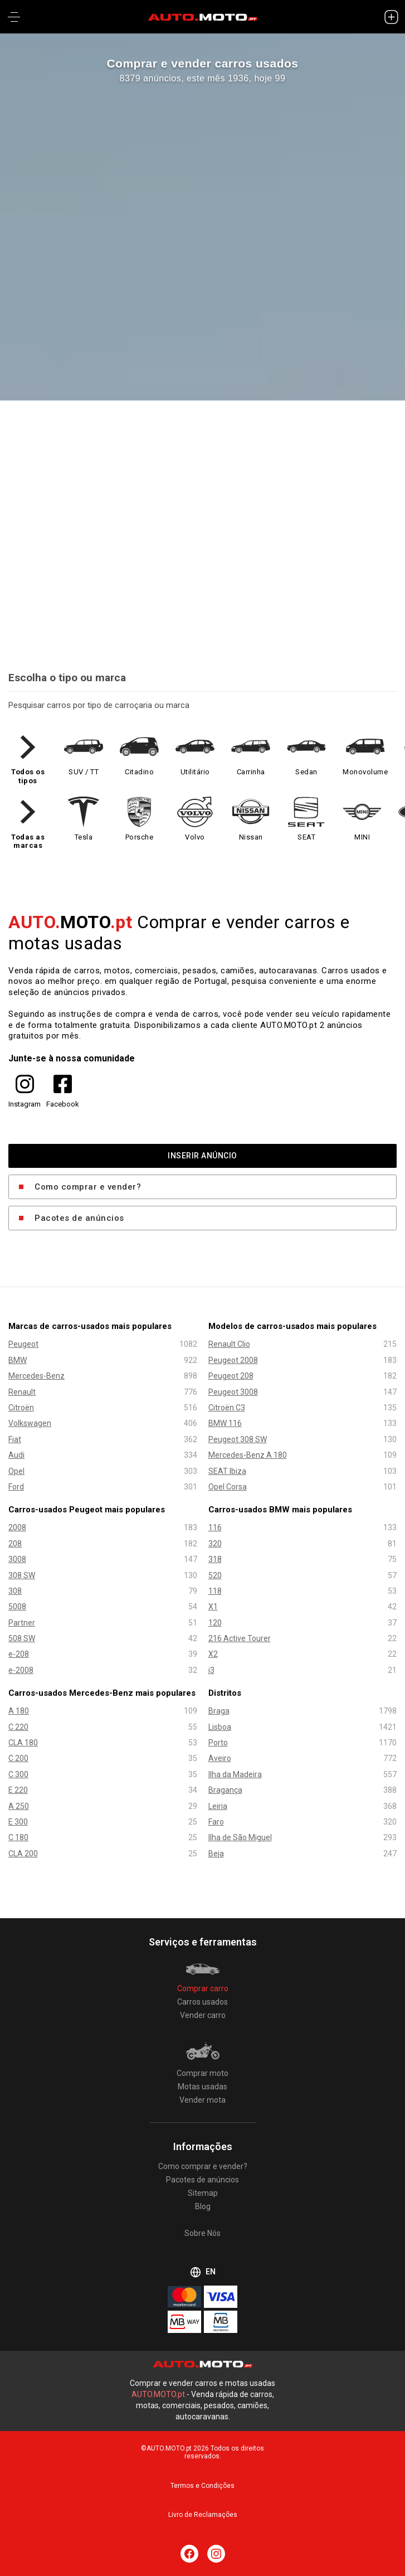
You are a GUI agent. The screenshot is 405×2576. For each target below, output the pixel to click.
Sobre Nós (202, 2233)
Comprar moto (202, 2073)
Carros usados (202, 2001)
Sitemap (203, 2193)
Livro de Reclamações (202, 2515)
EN (203, 2272)
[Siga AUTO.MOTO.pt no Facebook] (189, 2554)
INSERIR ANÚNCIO (202, 1155)
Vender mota (202, 2099)
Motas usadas (202, 2086)
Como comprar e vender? (88, 1186)
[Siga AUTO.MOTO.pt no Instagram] (216, 2554)
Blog (203, 2206)
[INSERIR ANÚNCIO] (391, 17)
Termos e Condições (202, 2486)
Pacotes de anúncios (79, 1217)
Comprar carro (202, 1988)
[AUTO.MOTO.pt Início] (202, 16)
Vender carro (203, 2015)
